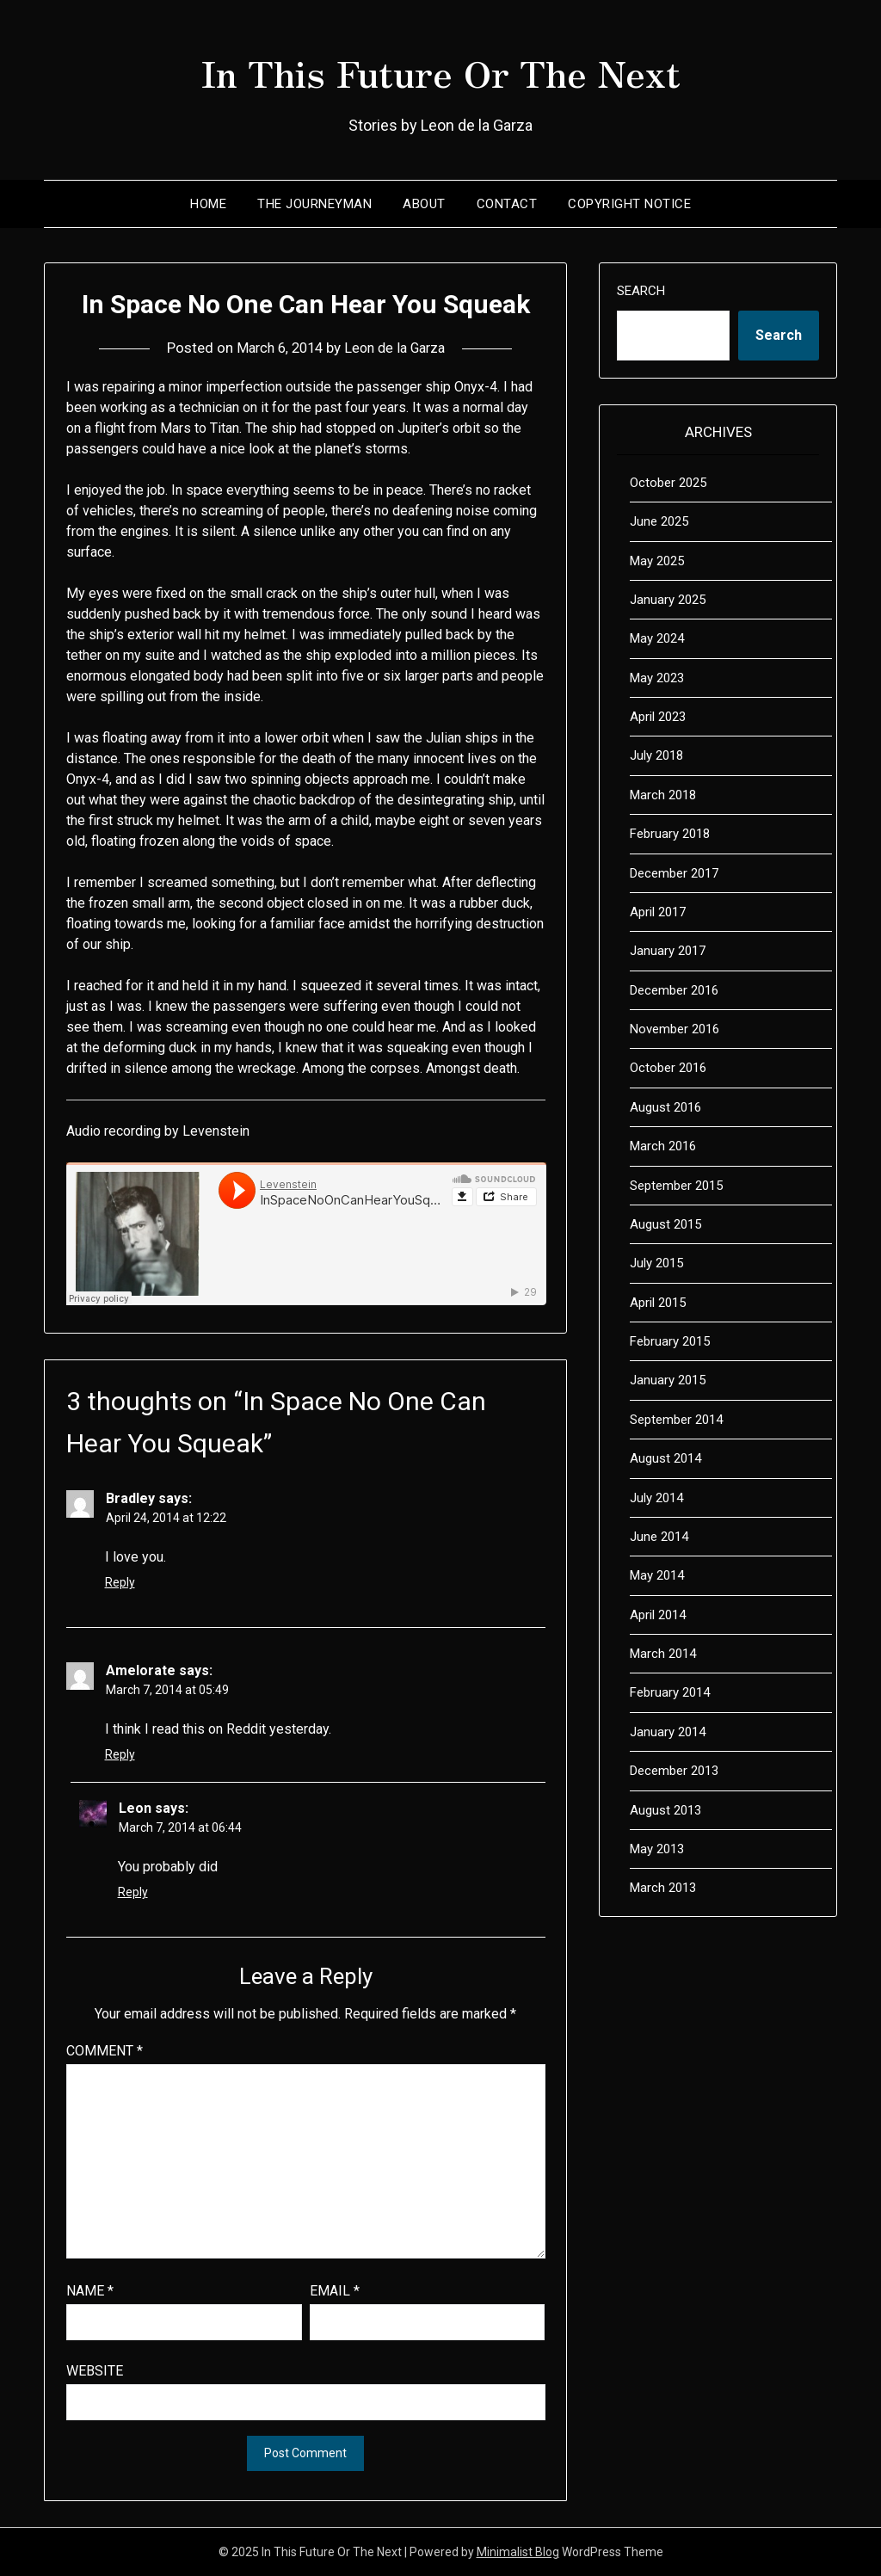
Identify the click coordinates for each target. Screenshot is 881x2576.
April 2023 (658, 716)
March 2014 (663, 1653)
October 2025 (668, 482)
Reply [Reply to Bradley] (120, 1582)
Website (94, 2371)
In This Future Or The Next (440, 70)
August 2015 (665, 1224)
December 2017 (674, 873)
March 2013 (663, 1887)
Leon (135, 1808)
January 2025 (667, 599)
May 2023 (657, 678)
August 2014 (665, 1458)
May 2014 (657, 1575)
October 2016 (668, 1067)
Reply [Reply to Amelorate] (120, 1754)
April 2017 (658, 912)
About (424, 204)
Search (641, 291)
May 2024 (657, 638)
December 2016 (674, 990)
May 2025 (657, 561)
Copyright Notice (629, 204)
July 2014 (656, 1498)
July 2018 (656, 755)
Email (335, 2291)
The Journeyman (314, 204)
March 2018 (663, 795)
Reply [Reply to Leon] (133, 1892)
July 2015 (656, 1263)
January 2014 (667, 1732)
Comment (104, 2051)
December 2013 (674, 1770)
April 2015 (658, 1302)
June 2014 (659, 1536)
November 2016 (674, 1029)
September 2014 (676, 1419)
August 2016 (665, 1107)
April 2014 (658, 1615)
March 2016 (663, 1146)
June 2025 (659, 521)
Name (90, 2291)
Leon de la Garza (397, 347)
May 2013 (657, 1849)
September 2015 (676, 1185)
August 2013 (665, 1810)
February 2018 (670, 833)
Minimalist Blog (518, 2552)
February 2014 (670, 1692)
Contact (507, 204)
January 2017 (667, 950)
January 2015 (667, 1380)
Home (208, 204)
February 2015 (670, 1341)
